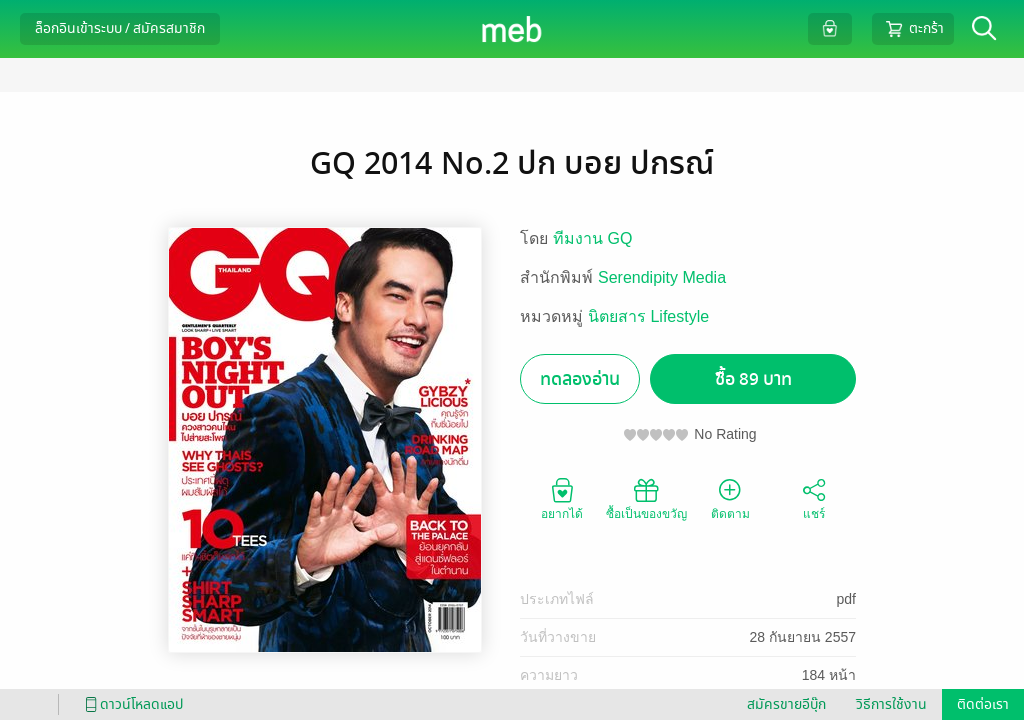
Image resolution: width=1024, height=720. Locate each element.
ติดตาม (730, 498)
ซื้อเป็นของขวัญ (646, 498)
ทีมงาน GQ (592, 238)
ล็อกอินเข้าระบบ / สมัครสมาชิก (120, 28)
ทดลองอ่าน (580, 379)
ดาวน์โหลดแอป (131, 704)
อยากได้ (562, 498)
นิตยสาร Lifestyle (648, 316)
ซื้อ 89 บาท (753, 379)
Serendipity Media (662, 277)
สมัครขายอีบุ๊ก (786, 704)
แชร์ (814, 498)
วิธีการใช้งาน (891, 704)
